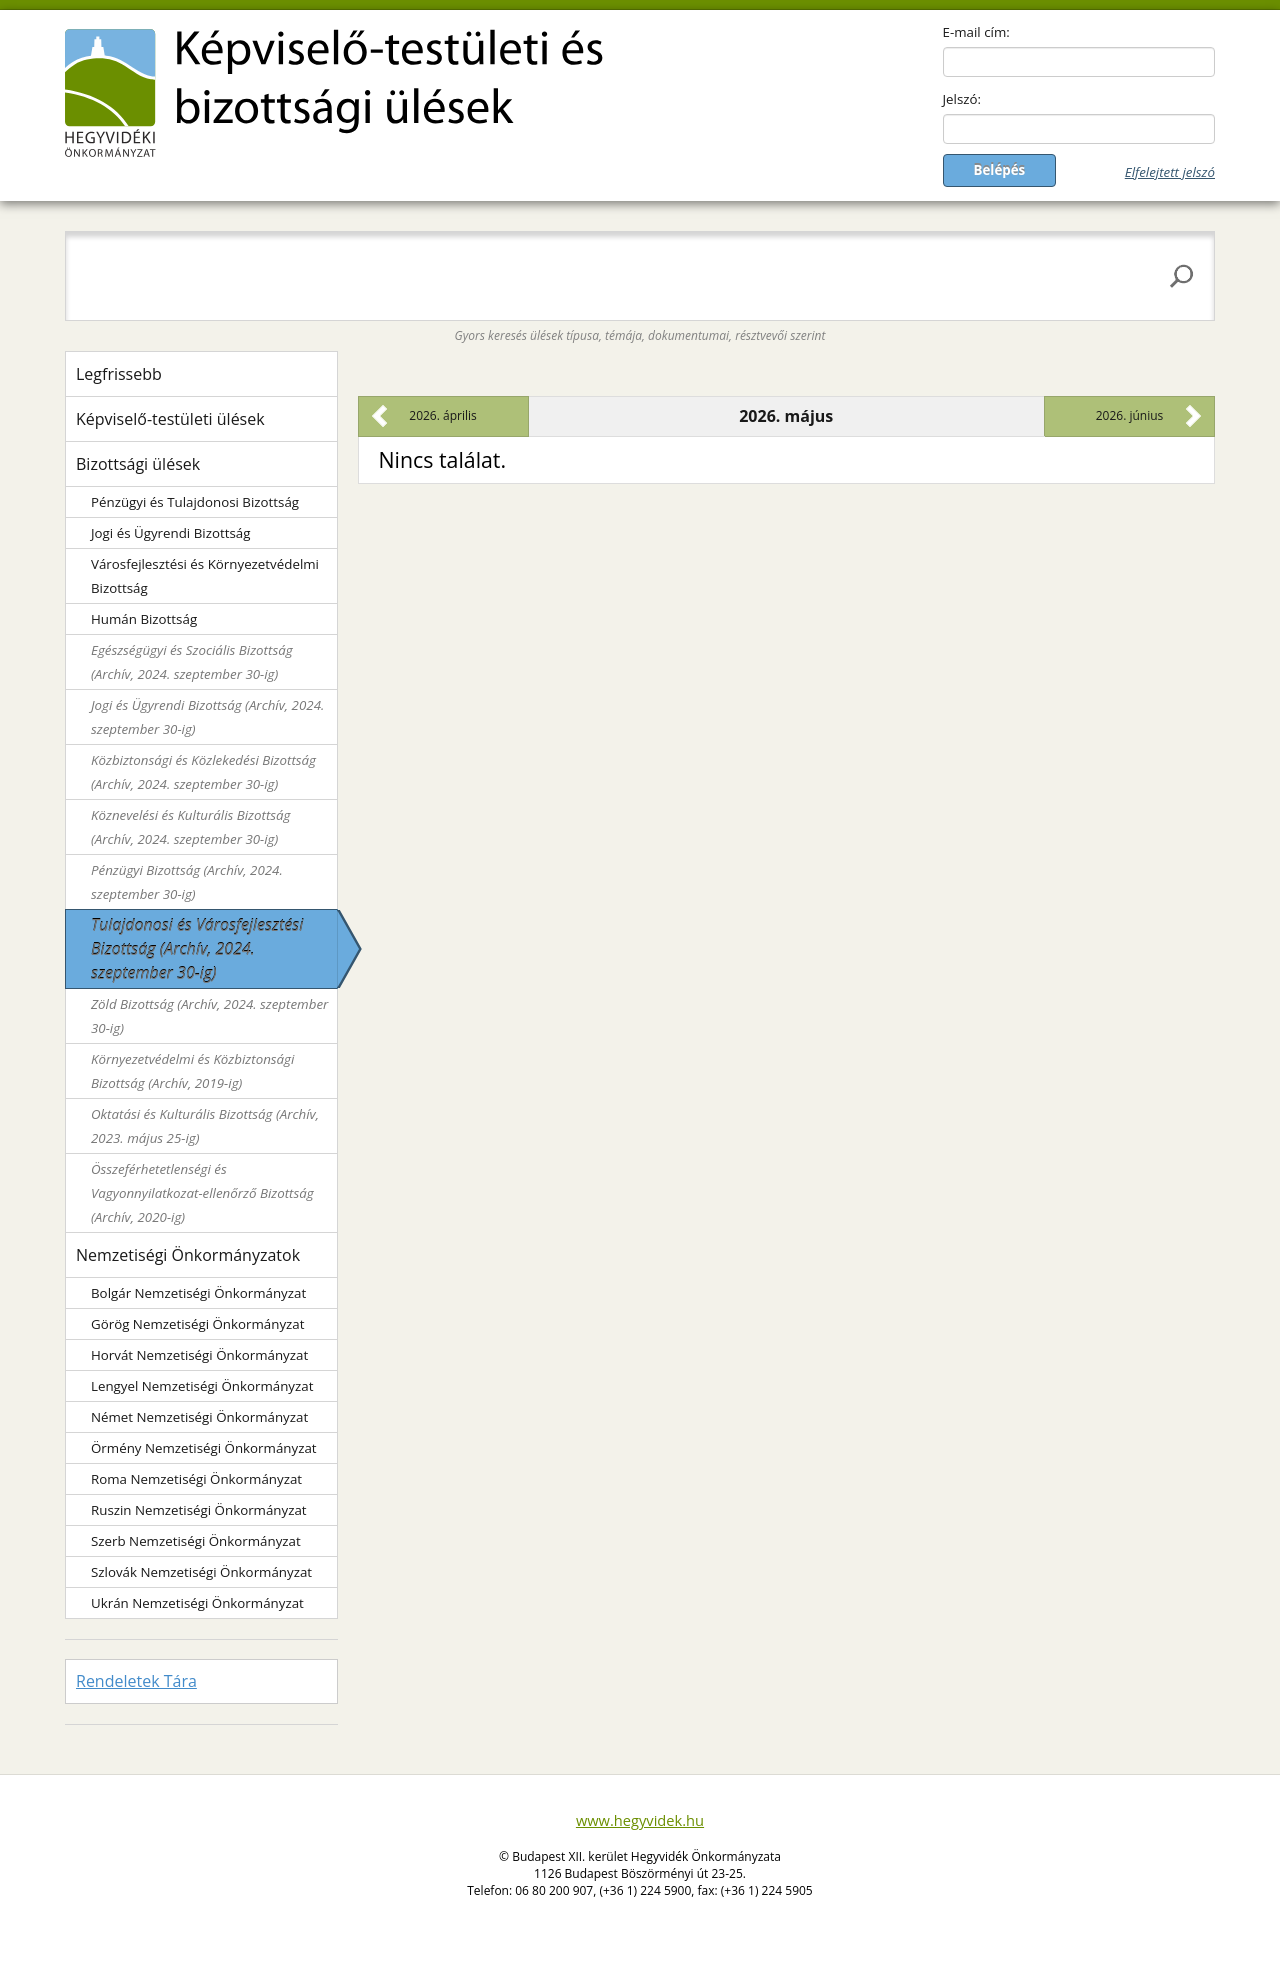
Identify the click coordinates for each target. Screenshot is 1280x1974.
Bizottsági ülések (138, 464)
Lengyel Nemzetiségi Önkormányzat (202, 1386)
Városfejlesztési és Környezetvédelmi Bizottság (205, 576)
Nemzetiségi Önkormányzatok (188, 1255)
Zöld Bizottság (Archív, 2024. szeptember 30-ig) (209, 1016)
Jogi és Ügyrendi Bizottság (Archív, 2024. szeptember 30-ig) (207, 717)
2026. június (1130, 415)
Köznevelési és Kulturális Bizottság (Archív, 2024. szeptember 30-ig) (191, 827)
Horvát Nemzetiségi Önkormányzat (199, 1355)
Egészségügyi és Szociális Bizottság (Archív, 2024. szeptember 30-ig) (192, 662)
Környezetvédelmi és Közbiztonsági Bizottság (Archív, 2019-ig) (192, 1071)
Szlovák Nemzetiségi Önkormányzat (201, 1572)
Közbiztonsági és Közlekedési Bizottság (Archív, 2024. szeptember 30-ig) (203, 772)
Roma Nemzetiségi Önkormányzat (196, 1479)
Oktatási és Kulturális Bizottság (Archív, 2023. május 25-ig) (205, 1126)
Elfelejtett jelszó (1170, 172)
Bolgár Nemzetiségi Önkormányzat (198, 1293)
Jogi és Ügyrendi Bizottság (170, 533)
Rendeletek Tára (136, 1681)
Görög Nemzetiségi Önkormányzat (197, 1324)
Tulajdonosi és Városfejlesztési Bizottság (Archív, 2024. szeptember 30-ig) (197, 949)
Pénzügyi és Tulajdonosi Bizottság (195, 502)
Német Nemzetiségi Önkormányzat (199, 1417)
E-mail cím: (976, 32)
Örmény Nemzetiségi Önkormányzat (204, 1448)
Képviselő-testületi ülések (170, 419)
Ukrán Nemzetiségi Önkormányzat (197, 1603)
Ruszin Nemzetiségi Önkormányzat (199, 1510)
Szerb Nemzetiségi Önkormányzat (196, 1541)
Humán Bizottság (144, 619)
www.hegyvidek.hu (640, 1820)
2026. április (442, 415)
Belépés (1000, 170)
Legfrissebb (119, 374)
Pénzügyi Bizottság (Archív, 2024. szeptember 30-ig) (187, 882)
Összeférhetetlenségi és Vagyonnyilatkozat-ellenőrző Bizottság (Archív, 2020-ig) (202, 1193)
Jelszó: (962, 99)
